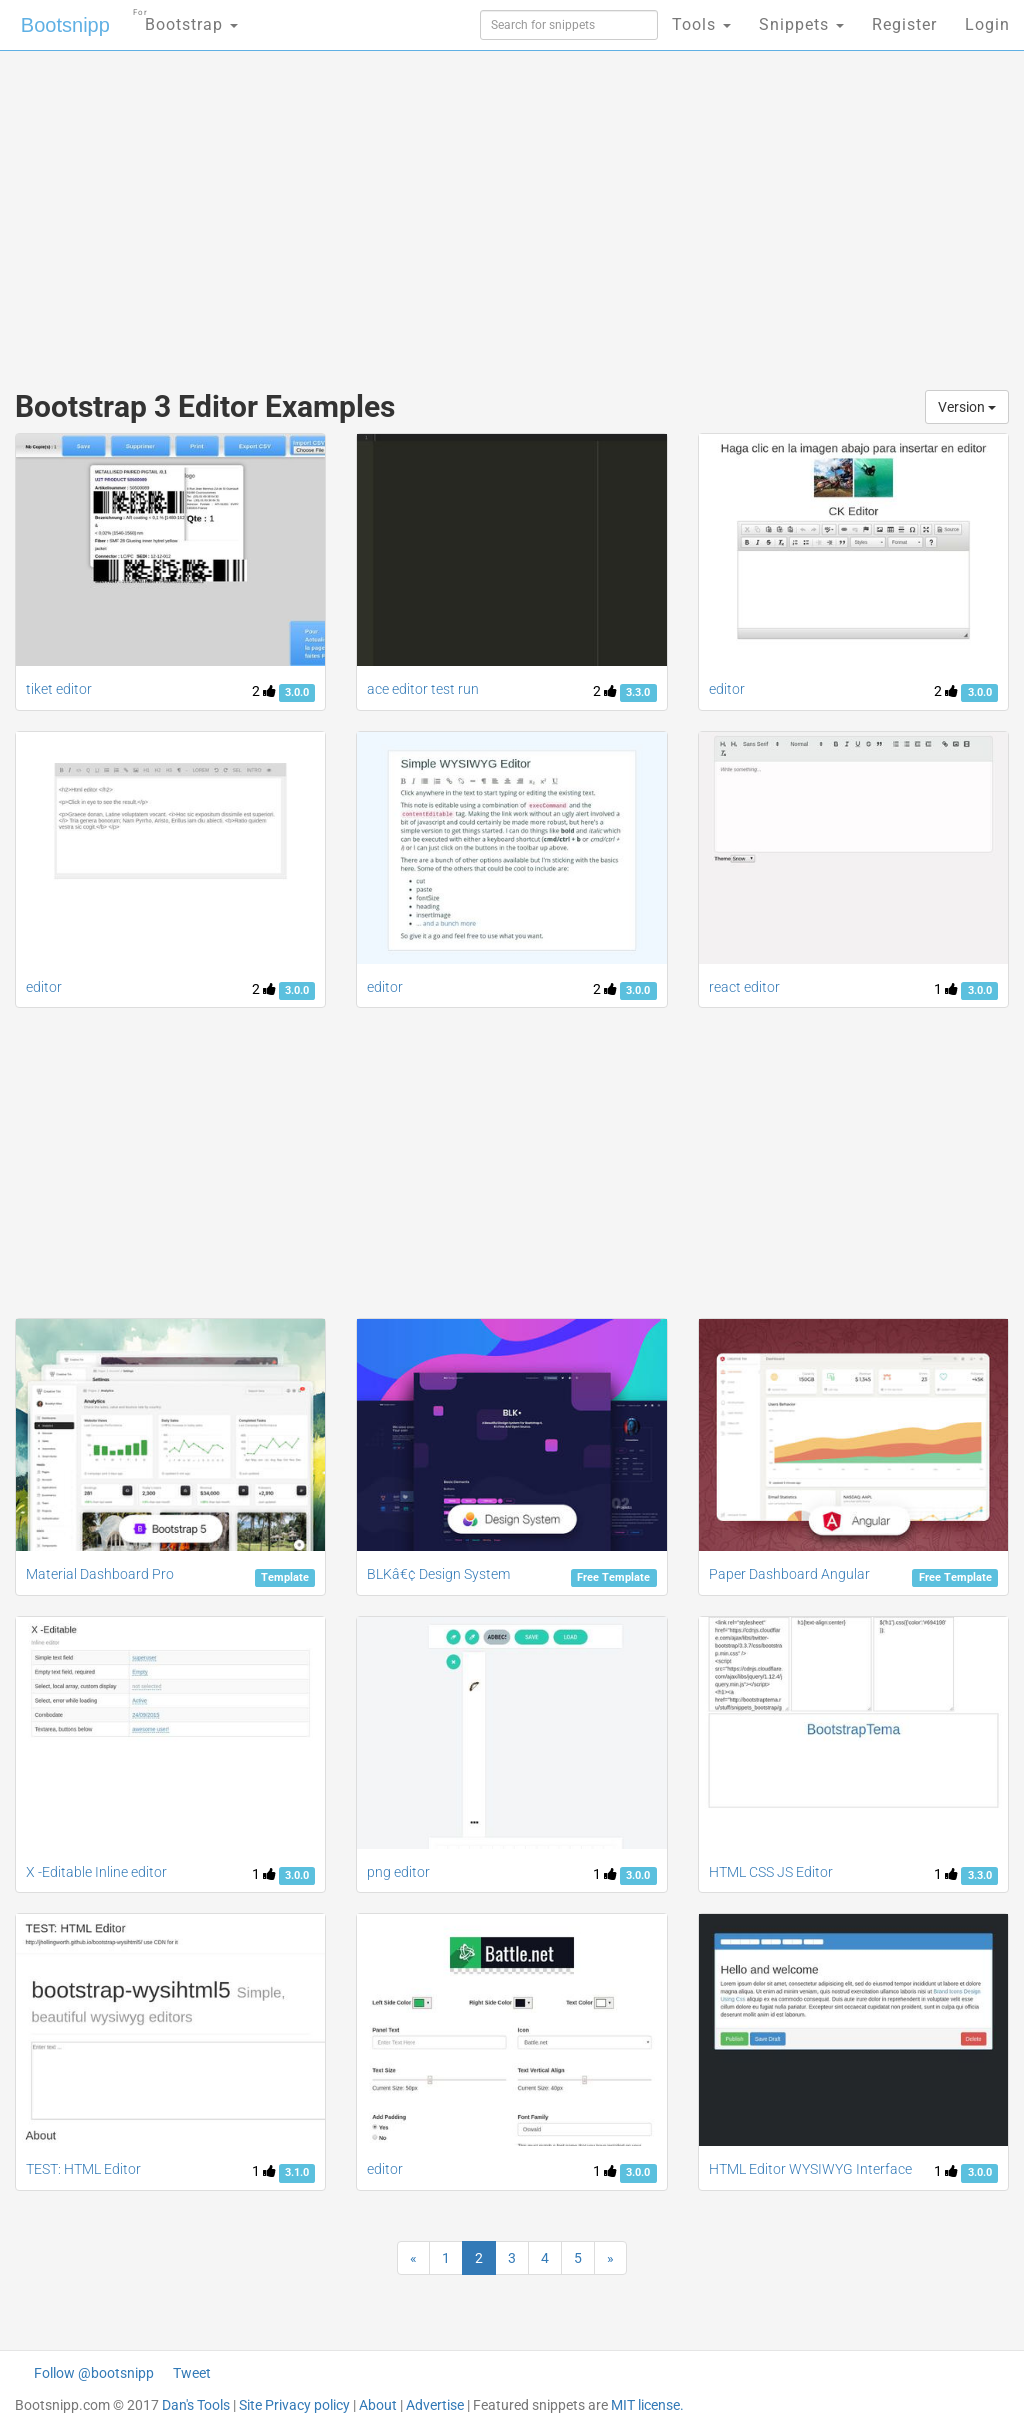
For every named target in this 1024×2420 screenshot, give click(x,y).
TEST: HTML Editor (83, 2169)
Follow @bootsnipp (94, 2373)
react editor (744, 987)
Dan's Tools (196, 2405)
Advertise (435, 2405)
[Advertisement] (346, 210)
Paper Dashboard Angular (789, 1574)
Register (904, 24)
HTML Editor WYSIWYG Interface (810, 2169)
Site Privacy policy (294, 2405)
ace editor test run (423, 689)
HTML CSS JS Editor (771, 1872)
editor (727, 689)
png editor (398, 1872)
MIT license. (647, 2405)
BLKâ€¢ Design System (438, 1574)
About (378, 2405)
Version (967, 407)
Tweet (192, 2373)
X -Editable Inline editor (96, 1872)
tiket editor (59, 689)
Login (987, 24)
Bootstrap (185, 18)
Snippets (801, 24)
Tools (701, 24)
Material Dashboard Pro (100, 1574)
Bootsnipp (65, 25)
